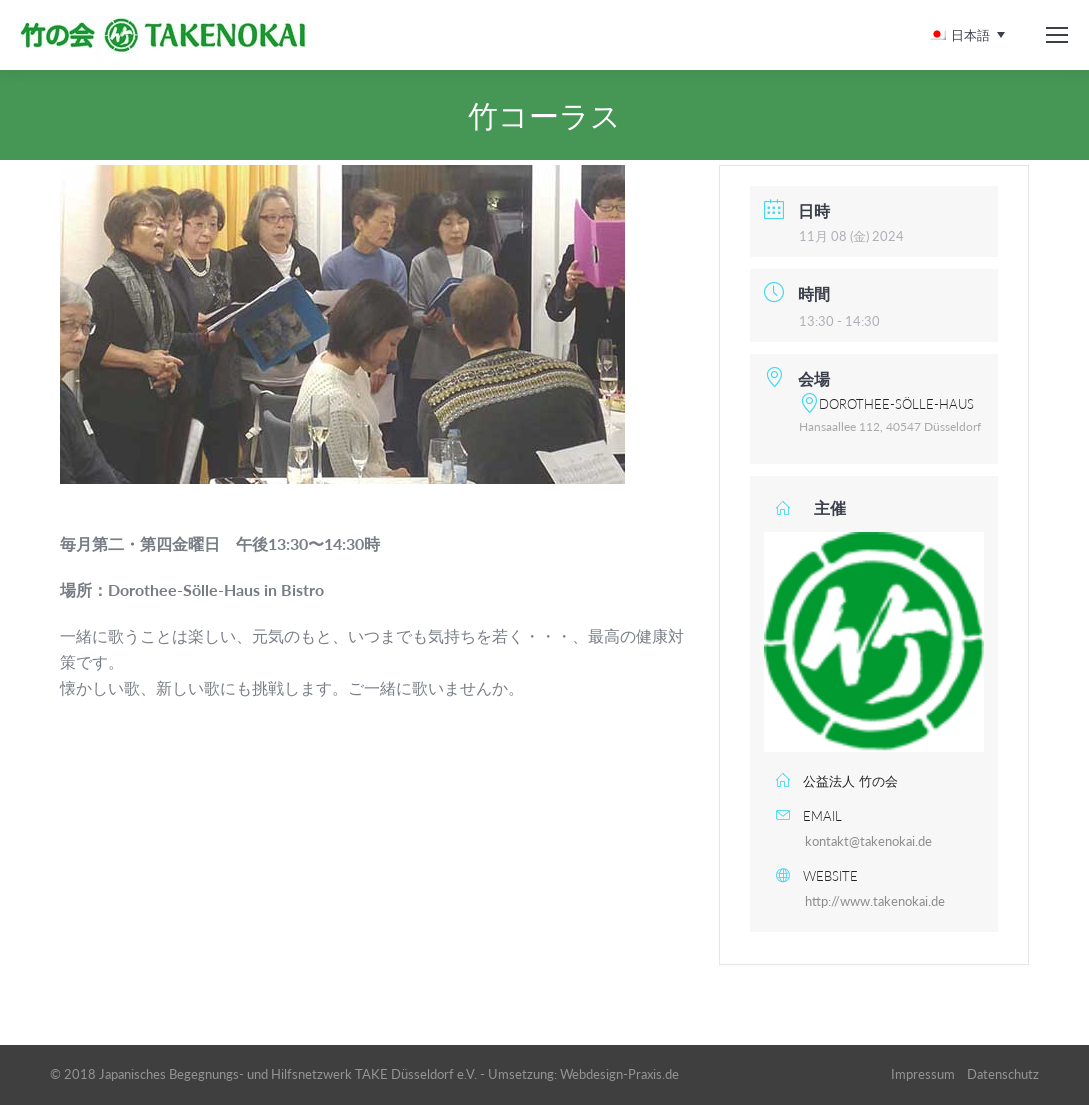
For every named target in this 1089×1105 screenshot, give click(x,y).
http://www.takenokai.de (875, 901)
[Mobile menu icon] (1057, 35)
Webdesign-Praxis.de (619, 1074)
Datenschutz (1003, 1074)
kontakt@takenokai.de (868, 841)
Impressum (923, 1074)
